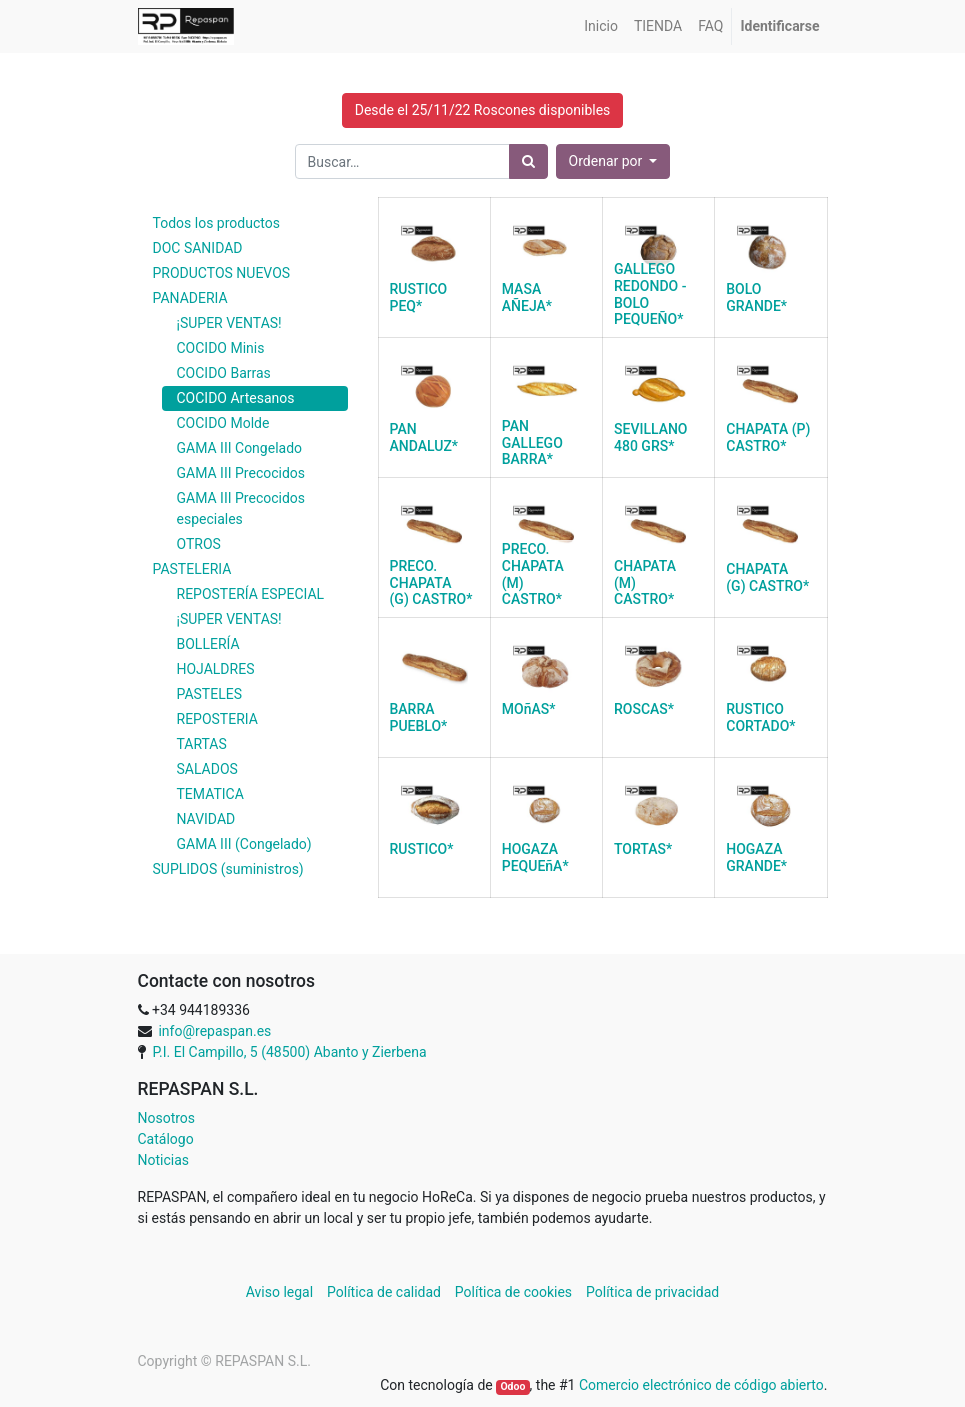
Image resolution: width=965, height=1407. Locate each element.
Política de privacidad (652, 1292)
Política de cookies (513, 1292)
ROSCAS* (644, 709)
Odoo (512, 1386)
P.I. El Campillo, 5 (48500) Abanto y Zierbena (289, 1052)
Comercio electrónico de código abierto (701, 1385)
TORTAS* (643, 849)
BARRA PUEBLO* (419, 717)
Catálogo (166, 1139)
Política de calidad (384, 1292)
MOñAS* (529, 709)
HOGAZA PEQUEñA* (535, 857)
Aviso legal (281, 1292)
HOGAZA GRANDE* (756, 857)
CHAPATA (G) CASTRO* (767, 577)
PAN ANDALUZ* (424, 437)
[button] (613, 161)
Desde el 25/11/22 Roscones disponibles (483, 110)
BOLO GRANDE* (756, 297)
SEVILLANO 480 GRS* (651, 437)
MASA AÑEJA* (527, 297)
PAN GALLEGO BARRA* (532, 443)
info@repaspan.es (214, 1031)
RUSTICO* (422, 849)
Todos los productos (216, 223)
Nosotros (167, 1118)
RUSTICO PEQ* (419, 297)
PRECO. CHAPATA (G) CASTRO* (431, 583)
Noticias (164, 1160)
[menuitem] (601, 26)
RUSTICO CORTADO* (760, 717)
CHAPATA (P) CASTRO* (768, 437)
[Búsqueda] (528, 161)
